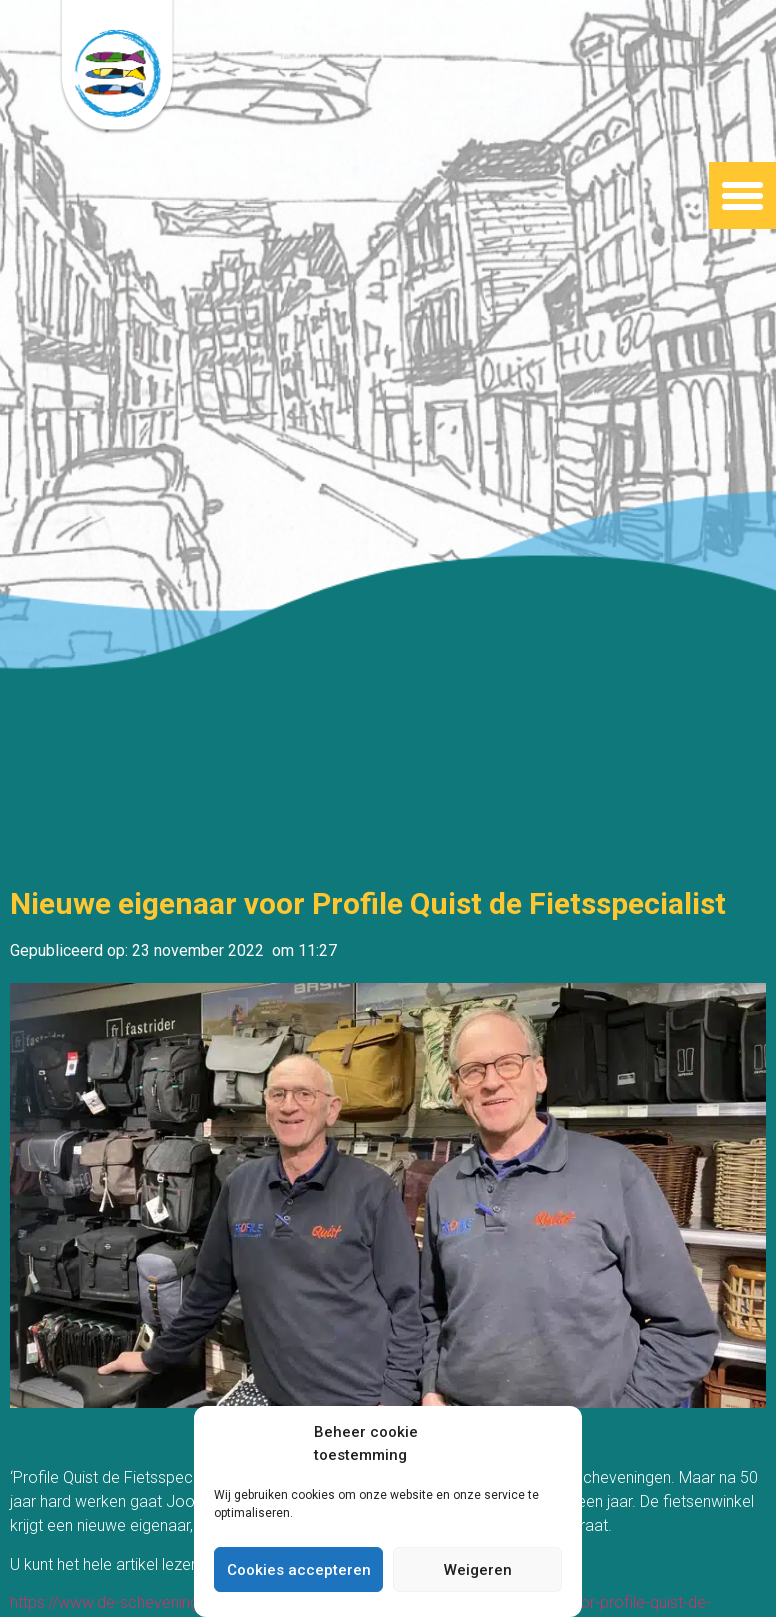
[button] (743, 196)
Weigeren (478, 1570)
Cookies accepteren (299, 1570)
